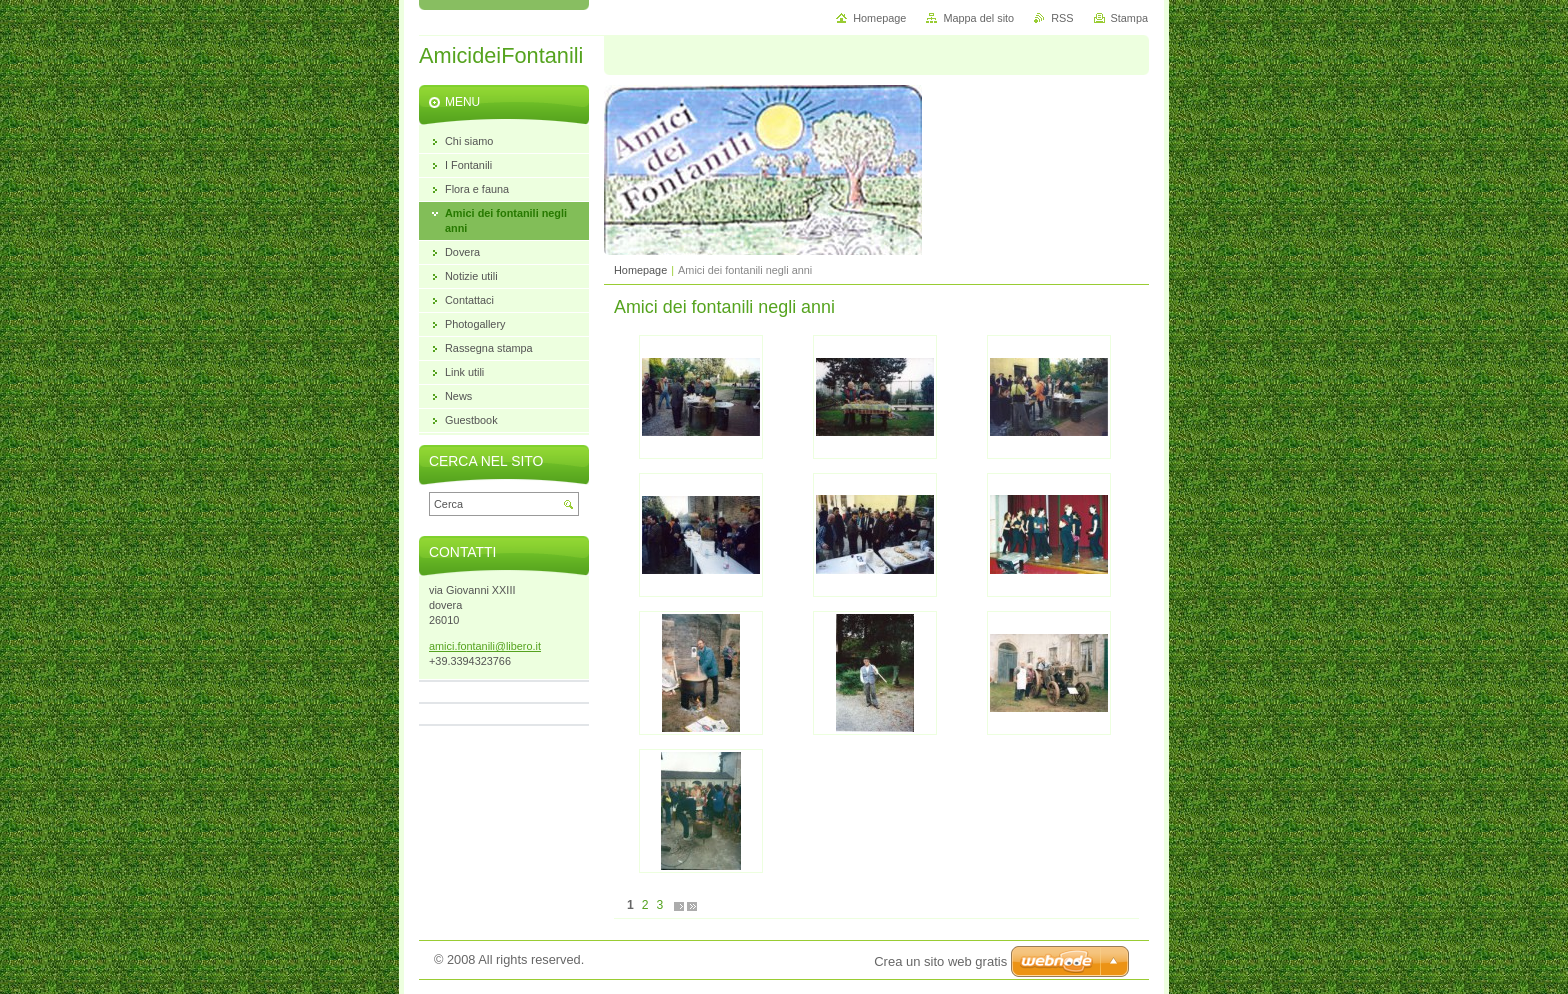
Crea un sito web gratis (940, 961)
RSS (1062, 18)
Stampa (1129, 18)
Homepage (640, 270)
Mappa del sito (978, 18)
